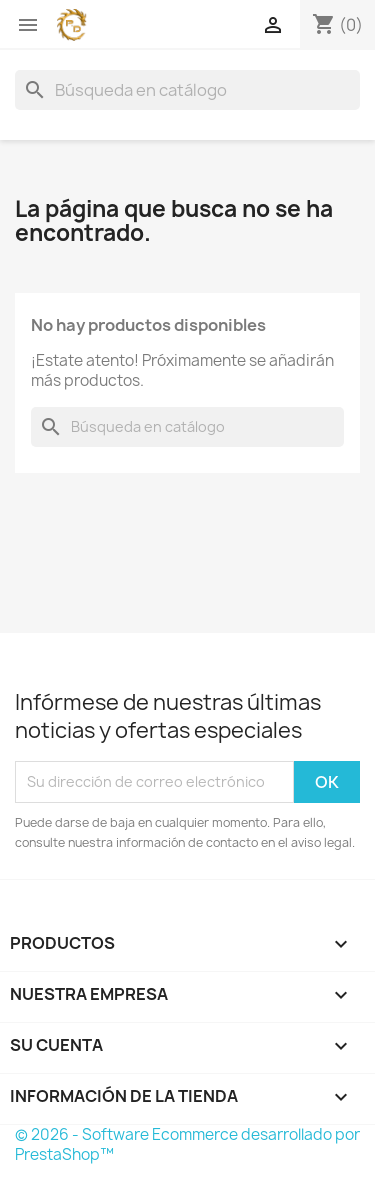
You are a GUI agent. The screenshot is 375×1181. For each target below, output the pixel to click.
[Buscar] (187, 90)
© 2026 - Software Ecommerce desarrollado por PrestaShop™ (187, 1144)
